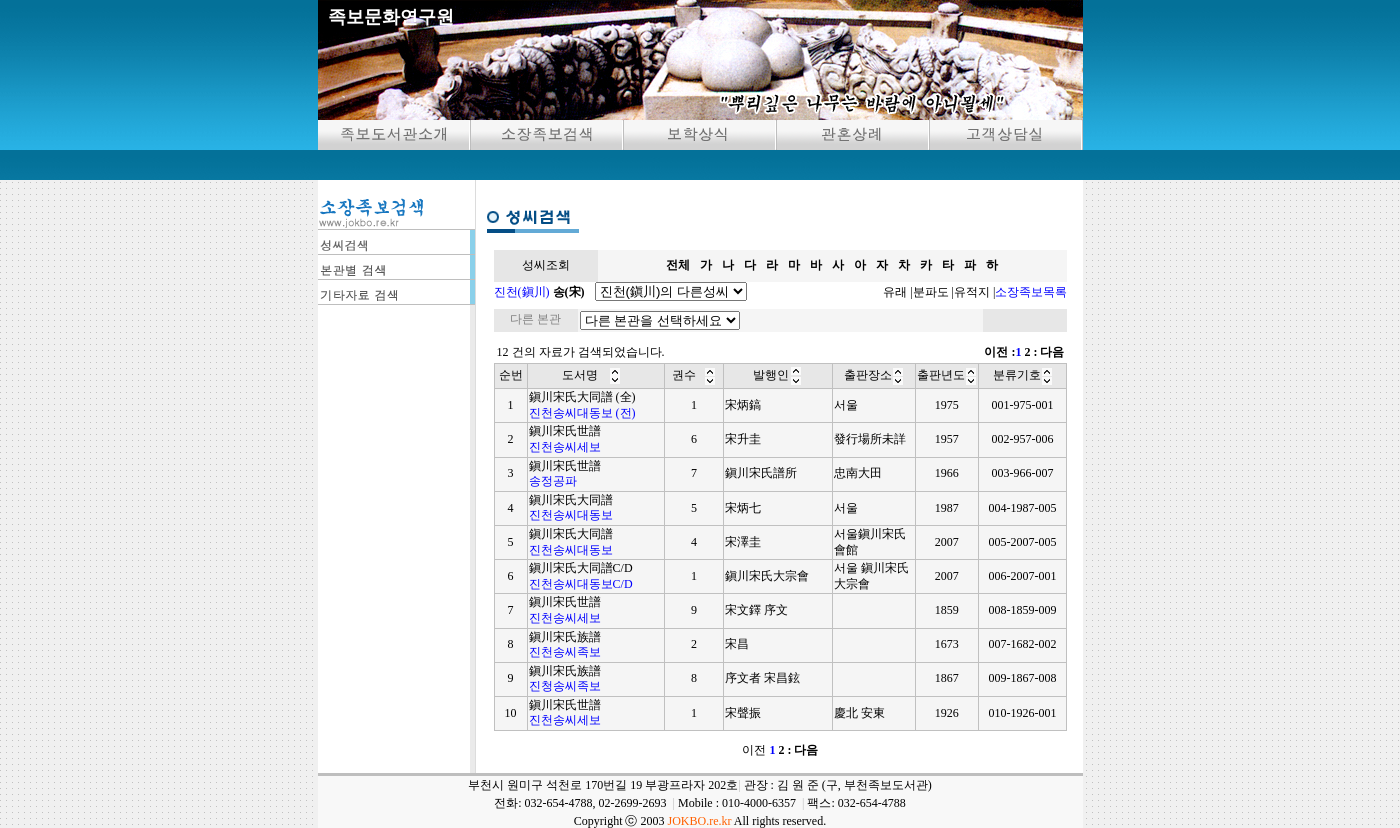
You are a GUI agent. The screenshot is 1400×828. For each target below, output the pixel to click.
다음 (1052, 352)
